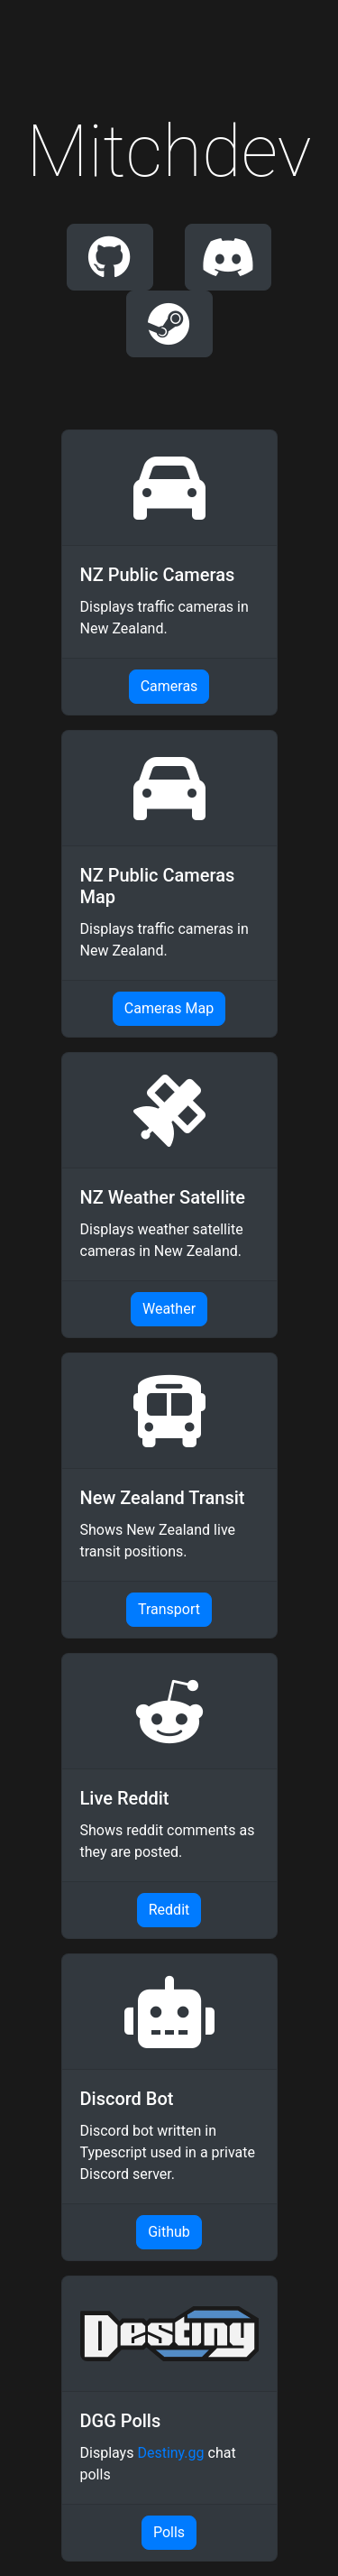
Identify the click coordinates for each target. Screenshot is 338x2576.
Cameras (169, 686)
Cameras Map (169, 1008)
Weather (169, 1308)
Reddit (169, 1909)
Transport (169, 1609)
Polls (169, 2532)
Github (169, 2231)
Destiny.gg (170, 2452)
